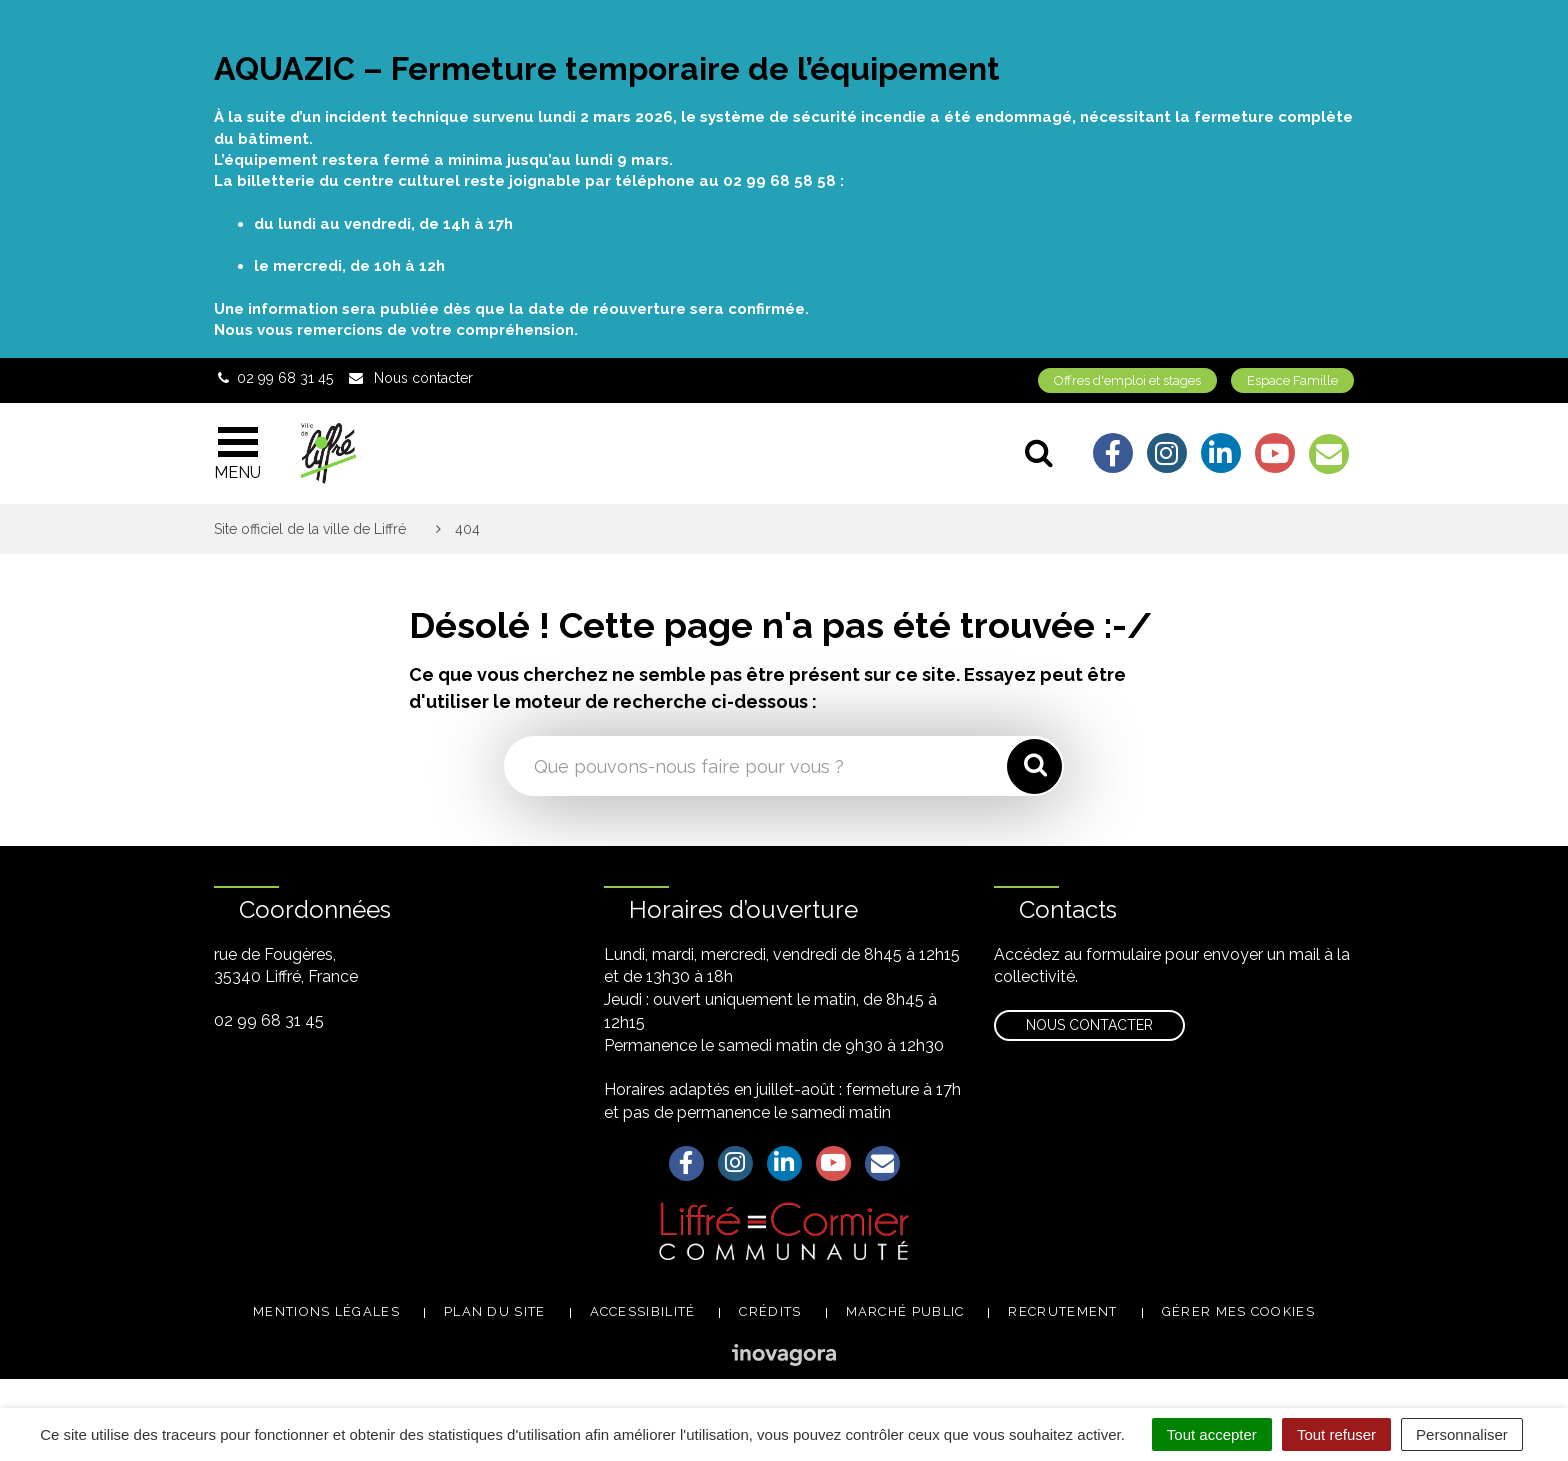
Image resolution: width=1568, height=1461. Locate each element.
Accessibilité (643, 1311)
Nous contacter (1089, 1025)
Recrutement (1062, 1311)
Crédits (770, 1311)
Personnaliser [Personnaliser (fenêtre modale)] (1462, 1434)
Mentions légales (326, 1311)
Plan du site (495, 1311)
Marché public (905, 1311)
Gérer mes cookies (1238, 1311)
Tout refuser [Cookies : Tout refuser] (1336, 1434)
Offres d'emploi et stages (1127, 380)
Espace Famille (1292, 380)
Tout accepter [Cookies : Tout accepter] (1212, 1434)
